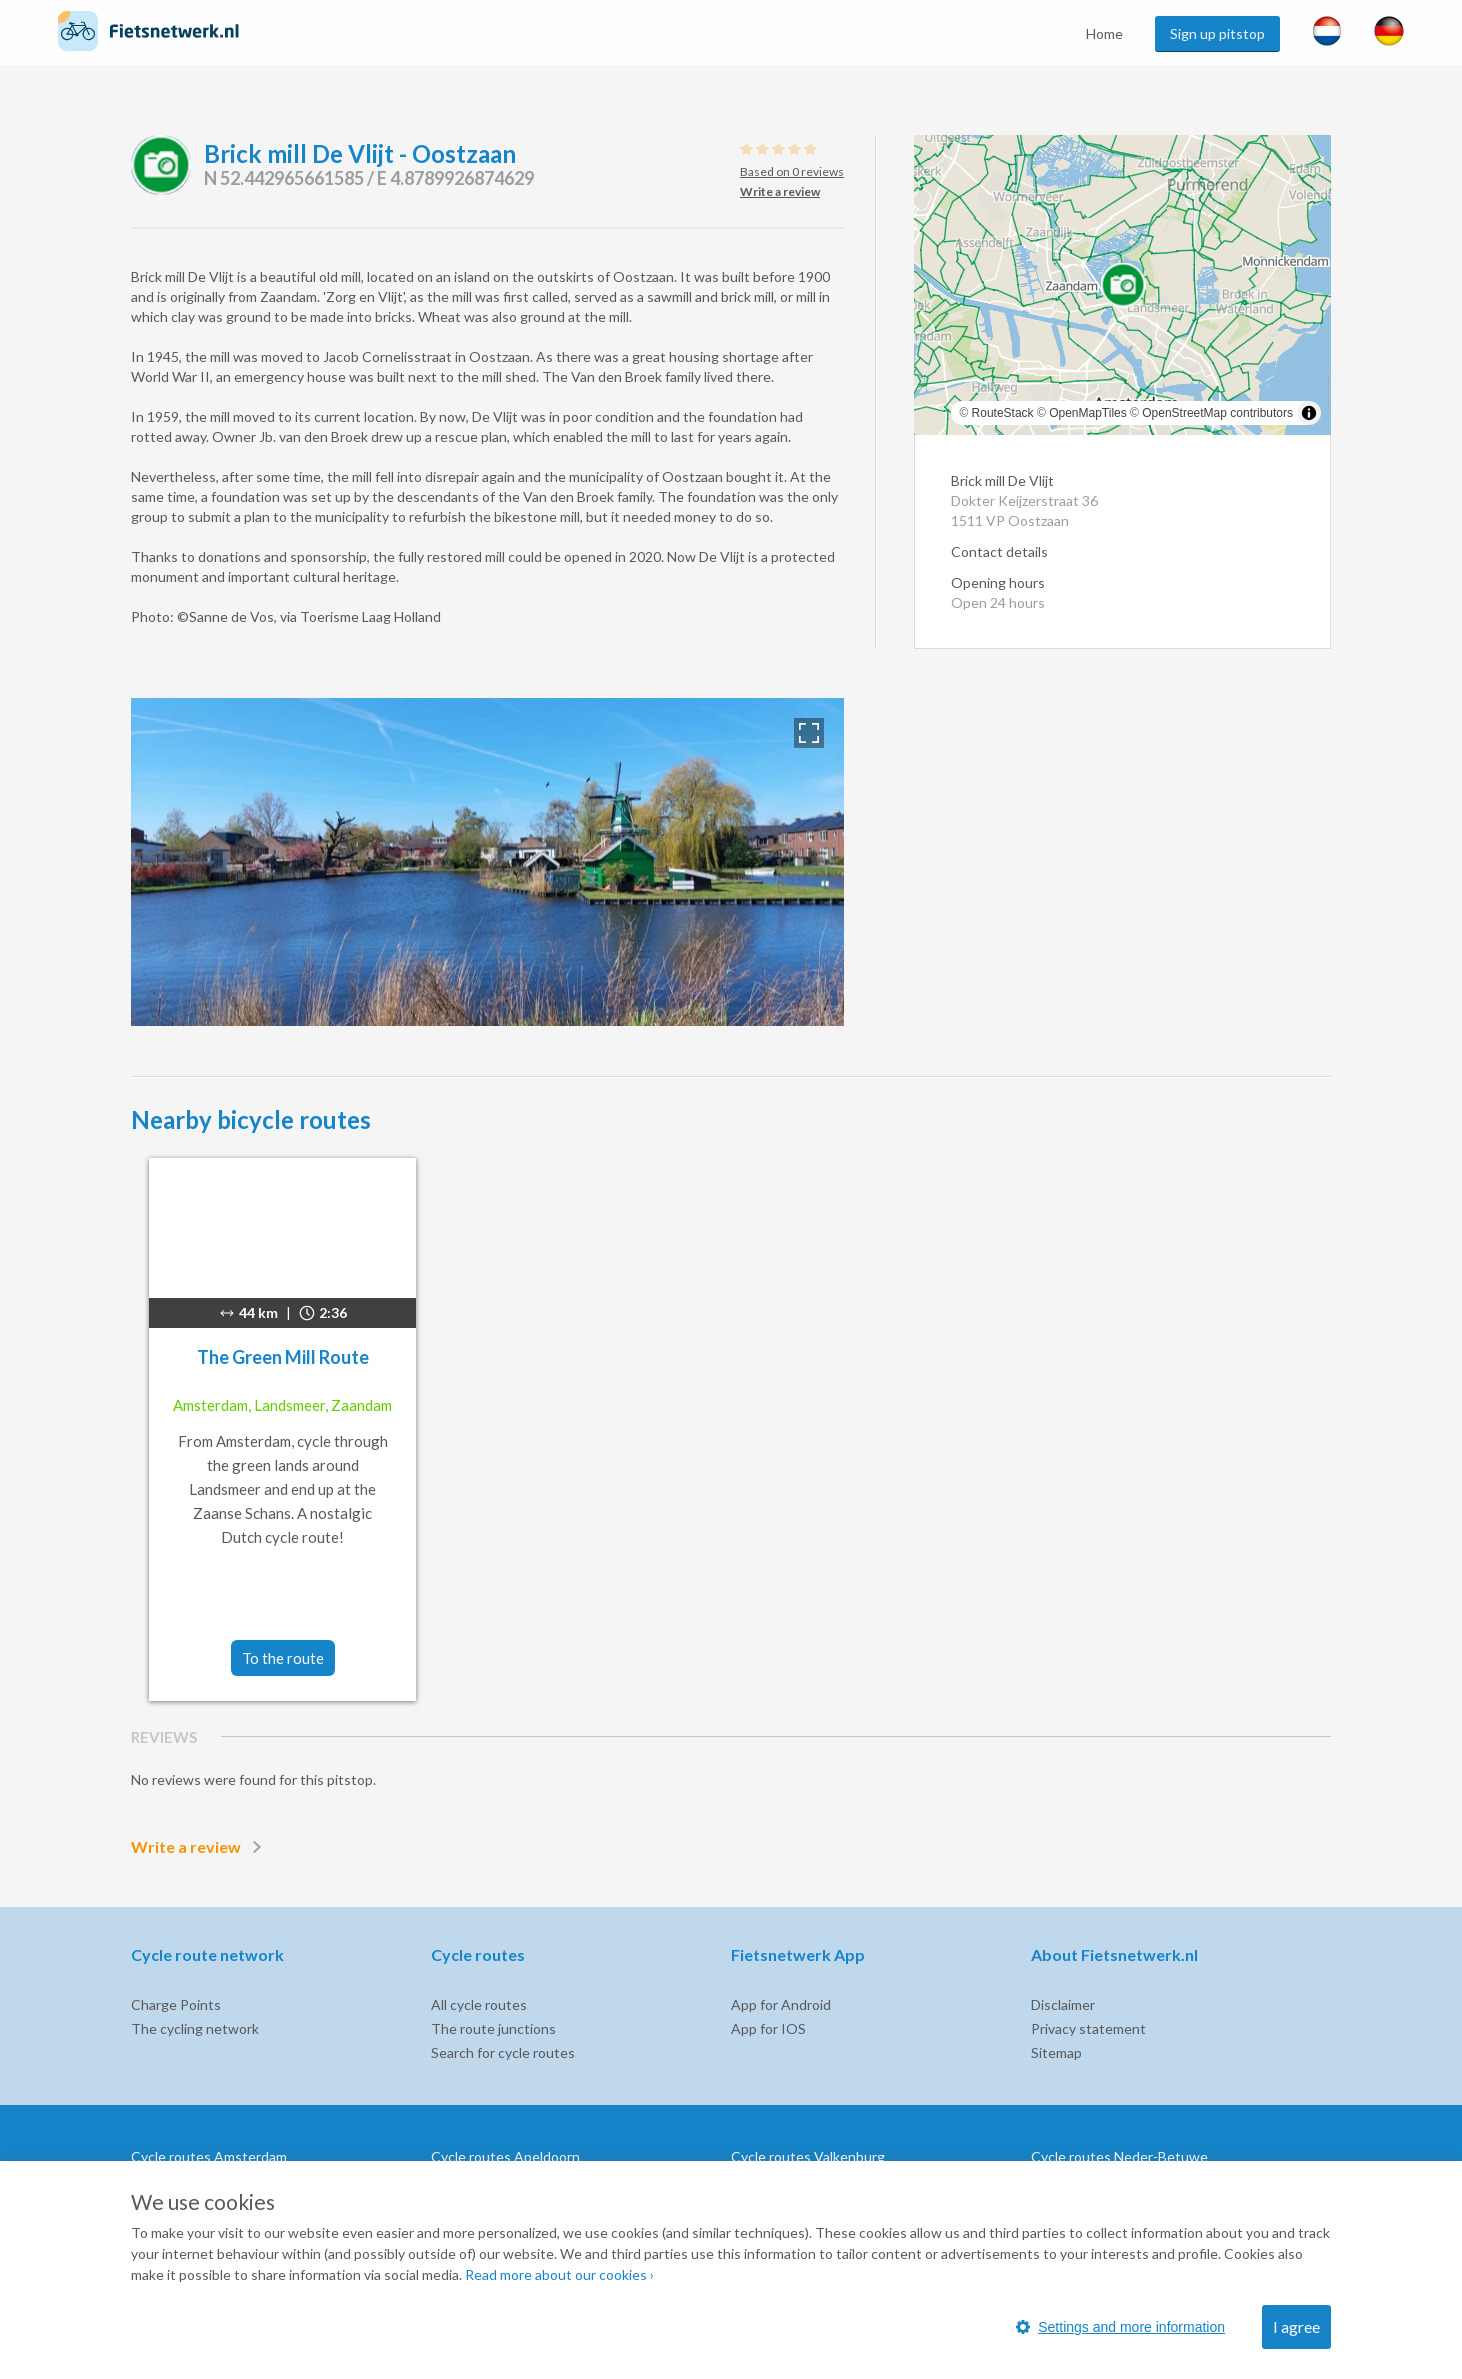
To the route (283, 1658)
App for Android (781, 2004)
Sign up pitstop (1217, 33)
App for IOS (768, 2028)
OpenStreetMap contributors (1217, 413)
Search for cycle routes (503, 2052)
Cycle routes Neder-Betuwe (1119, 2156)
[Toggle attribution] (1309, 413)
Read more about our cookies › (559, 2274)
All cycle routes (479, 2004)
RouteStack (1003, 413)
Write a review (200, 1847)
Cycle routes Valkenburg (808, 2156)
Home (1104, 33)
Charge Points (176, 2004)
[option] (487, 862)
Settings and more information (1120, 2327)
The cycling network (195, 2028)
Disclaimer (1063, 2004)
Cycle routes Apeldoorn (505, 2156)
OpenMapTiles (1088, 413)
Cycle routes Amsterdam (209, 2156)
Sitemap (1056, 2052)
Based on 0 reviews (792, 171)
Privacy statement (1088, 2028)
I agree (1296, 2326)
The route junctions (493, 2028)
